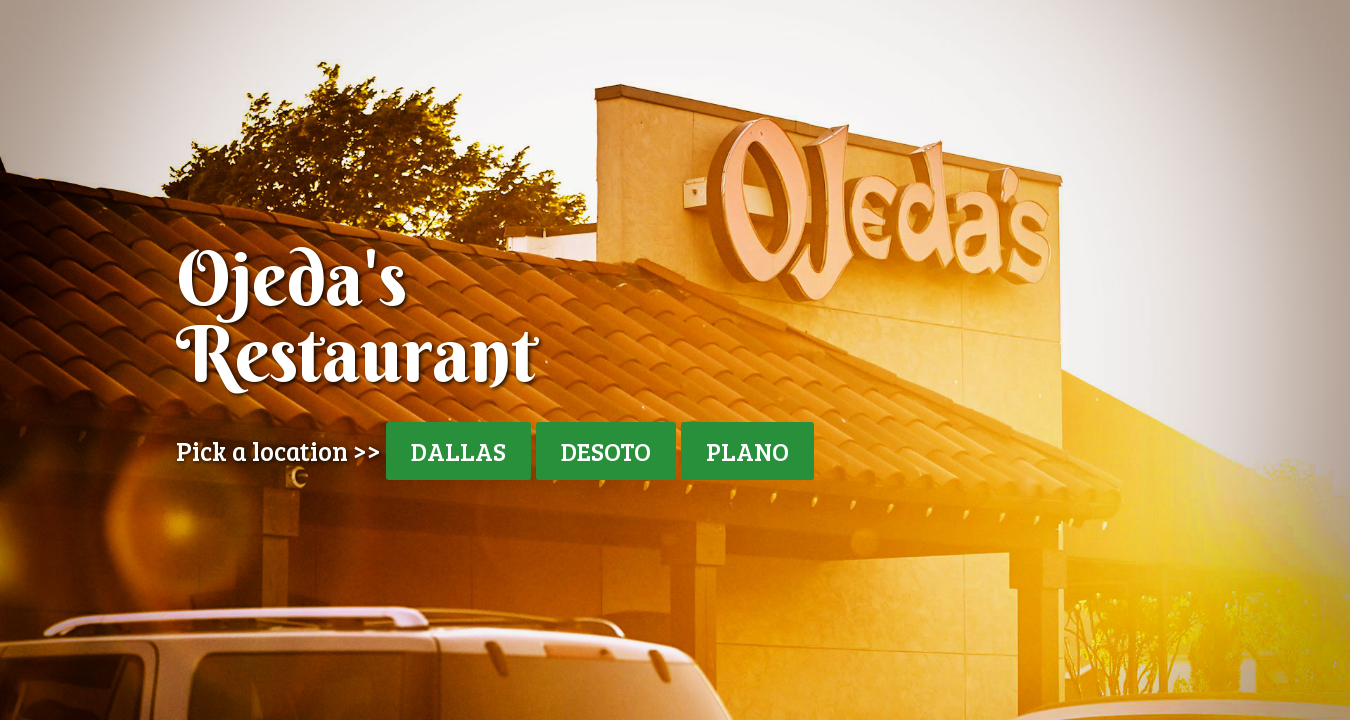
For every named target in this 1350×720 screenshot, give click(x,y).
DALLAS (458, 451)
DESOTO (606, 451)
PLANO (747, 451)
